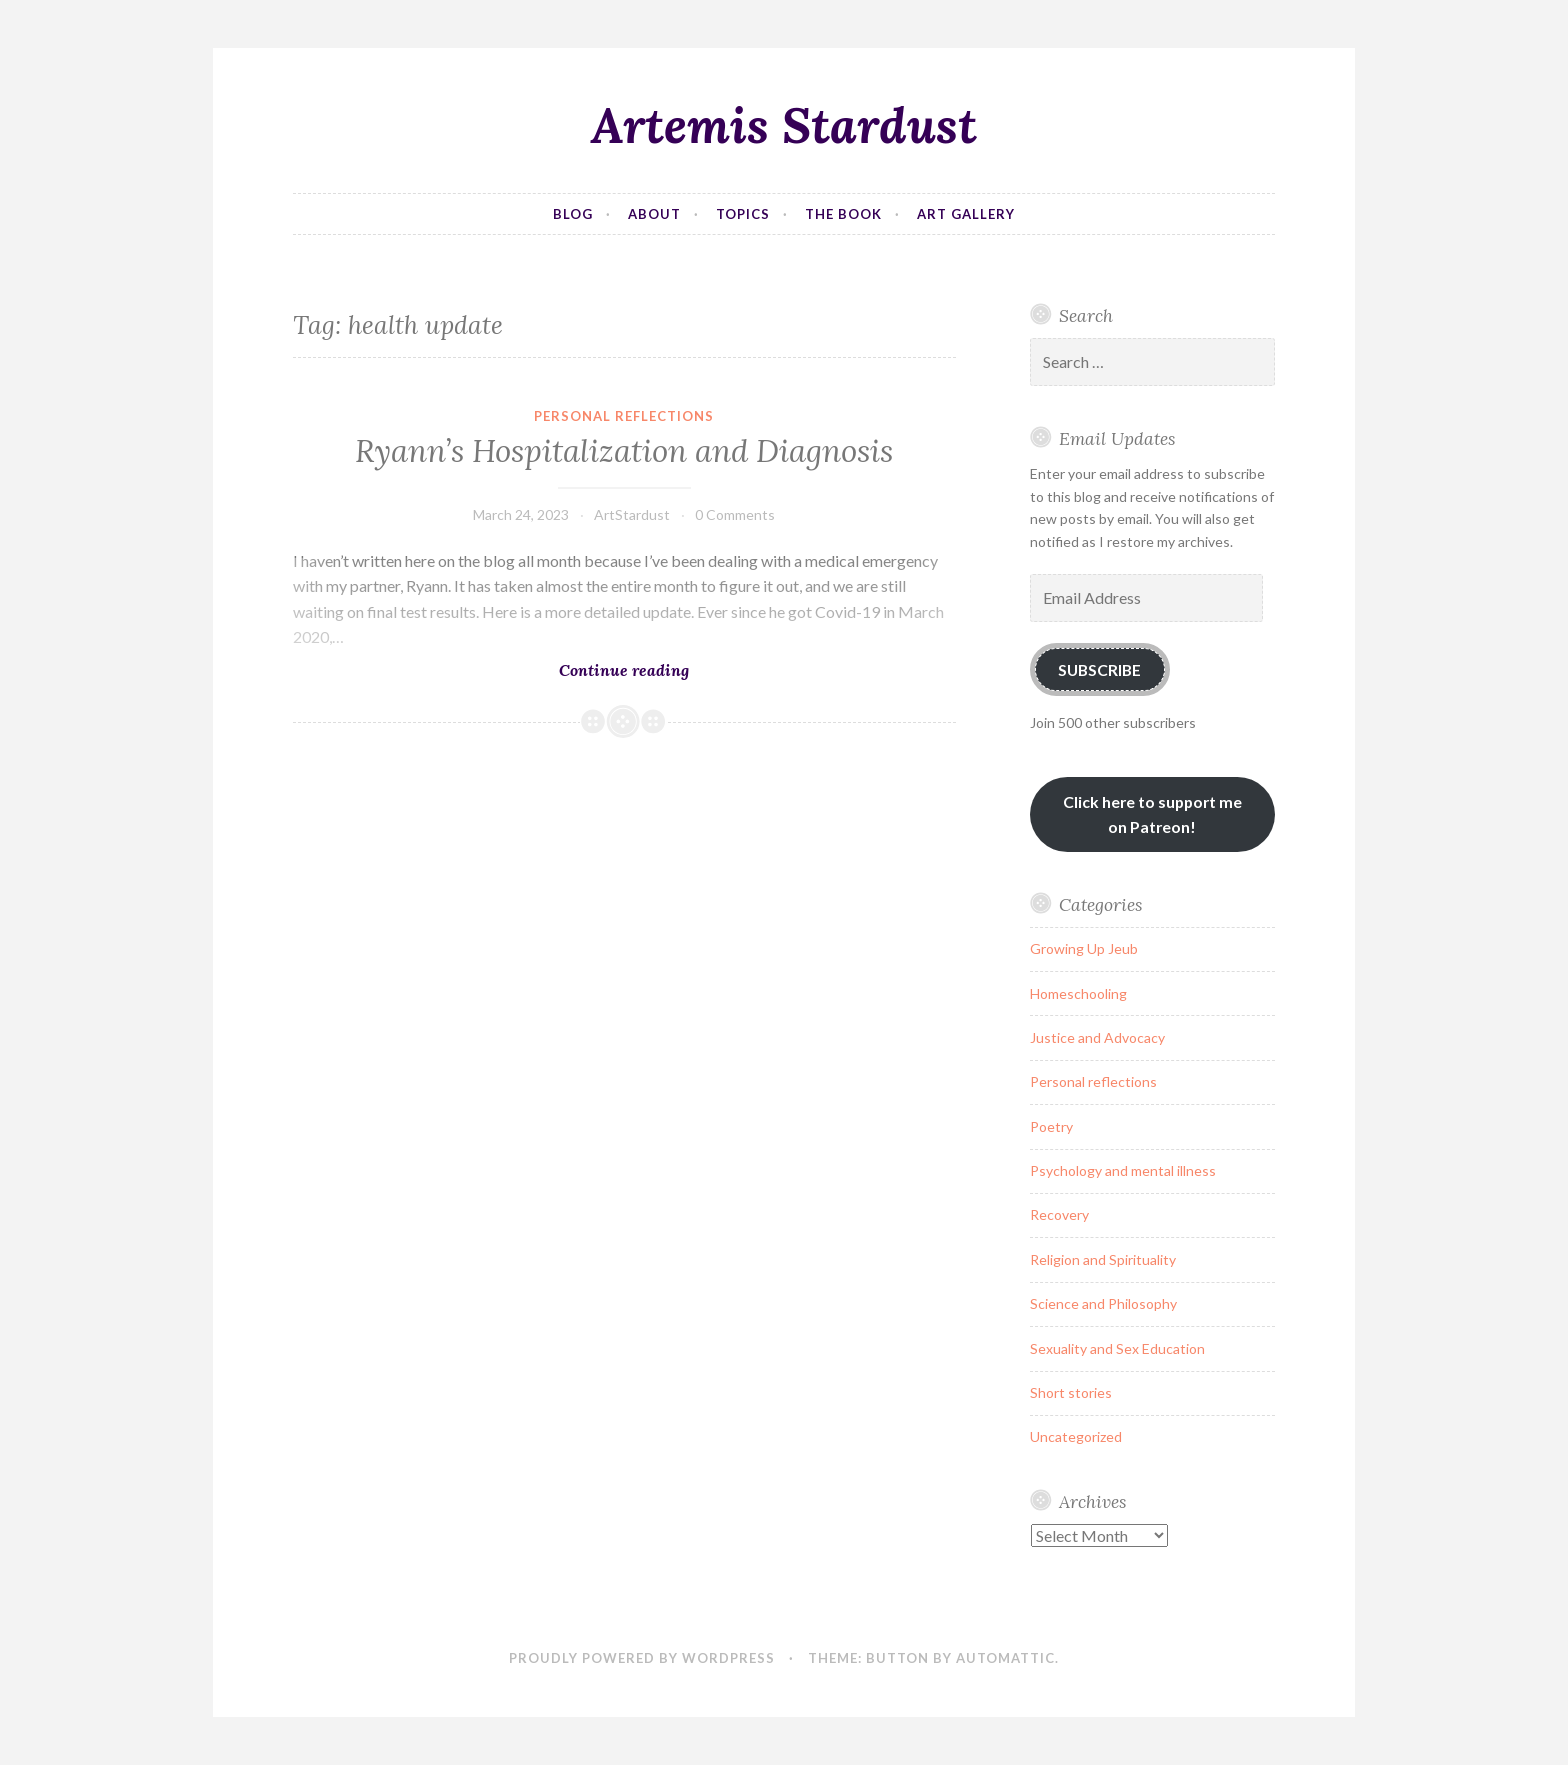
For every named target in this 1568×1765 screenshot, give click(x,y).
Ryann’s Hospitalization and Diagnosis (624, 451)
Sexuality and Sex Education (1117, 1348)
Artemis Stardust (784, 125)
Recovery (1059, 1214)
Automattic (1005, 1658)
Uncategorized (1076, 1436)
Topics (743, 214)
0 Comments (735, 514)
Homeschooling (1078, 993)
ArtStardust (632, 514)
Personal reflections (624, 416)
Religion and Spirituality (1103, 1259)
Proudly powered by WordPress (642, 1658)
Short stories (1071, 1392)
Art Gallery (966, 214)
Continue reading (681, 669)
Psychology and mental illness (1123, 1170)
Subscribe (1099, 669)
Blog (573, 214)
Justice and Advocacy (1097, 1037)
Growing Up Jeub (1084, 948)
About (654, 214)
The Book (843, 214)
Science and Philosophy (1103, 1303)
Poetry (1051, 1126)
